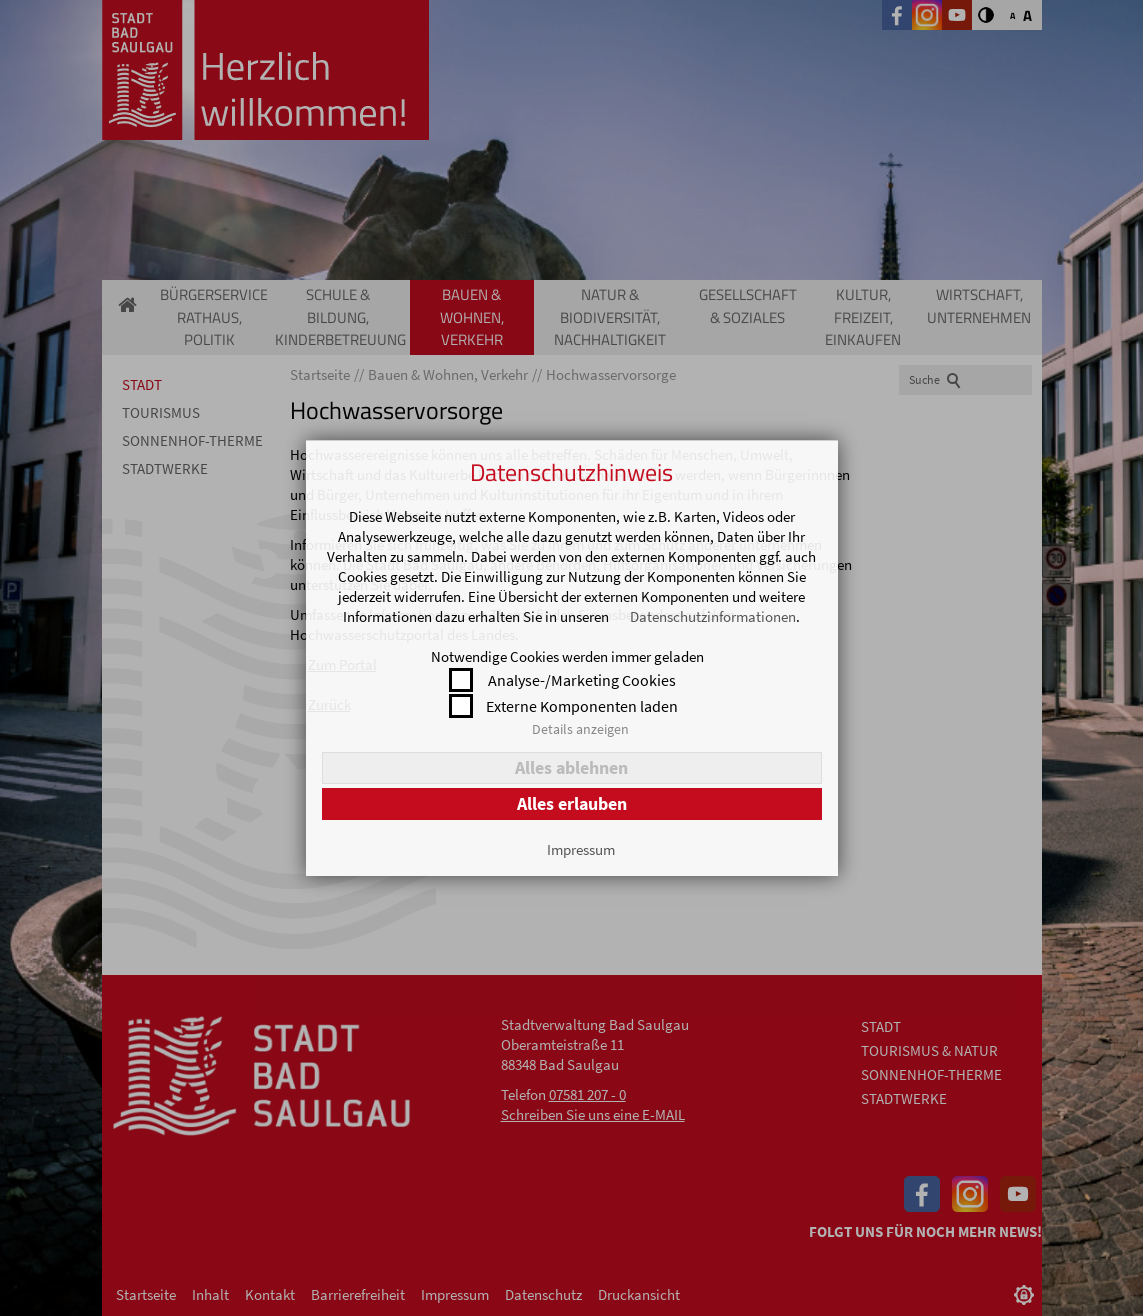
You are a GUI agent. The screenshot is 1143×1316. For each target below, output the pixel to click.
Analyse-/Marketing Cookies (582, 680)
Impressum (581, 849)
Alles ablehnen (571, 767)
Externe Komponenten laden (582, 706)
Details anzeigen (580, 729)
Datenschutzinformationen (713, 616)
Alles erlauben (572, 803)
